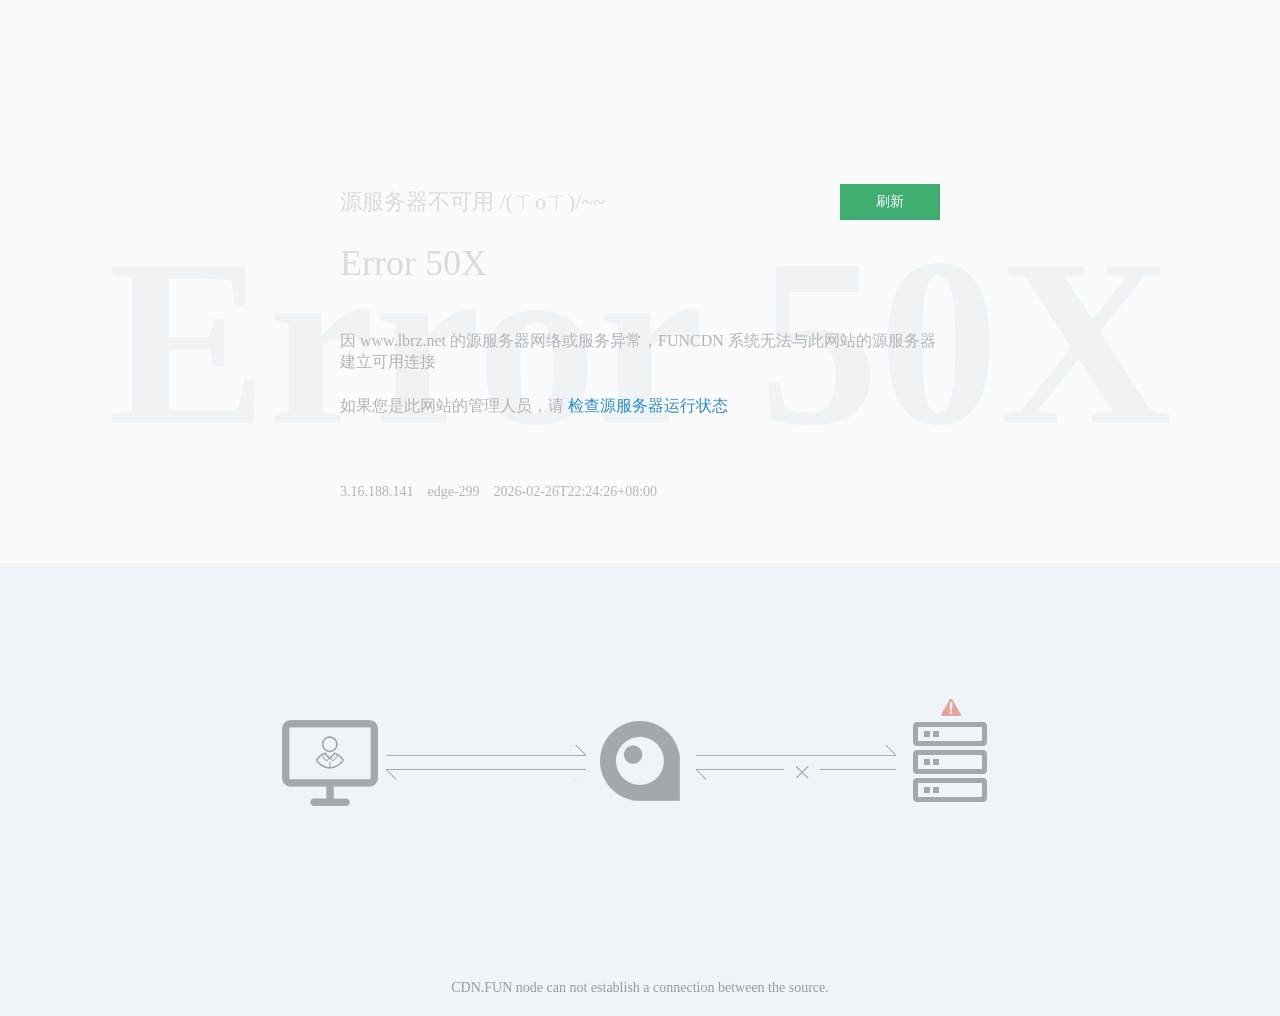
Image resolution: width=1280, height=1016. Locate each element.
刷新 (890, 201)
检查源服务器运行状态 (648, 405)
